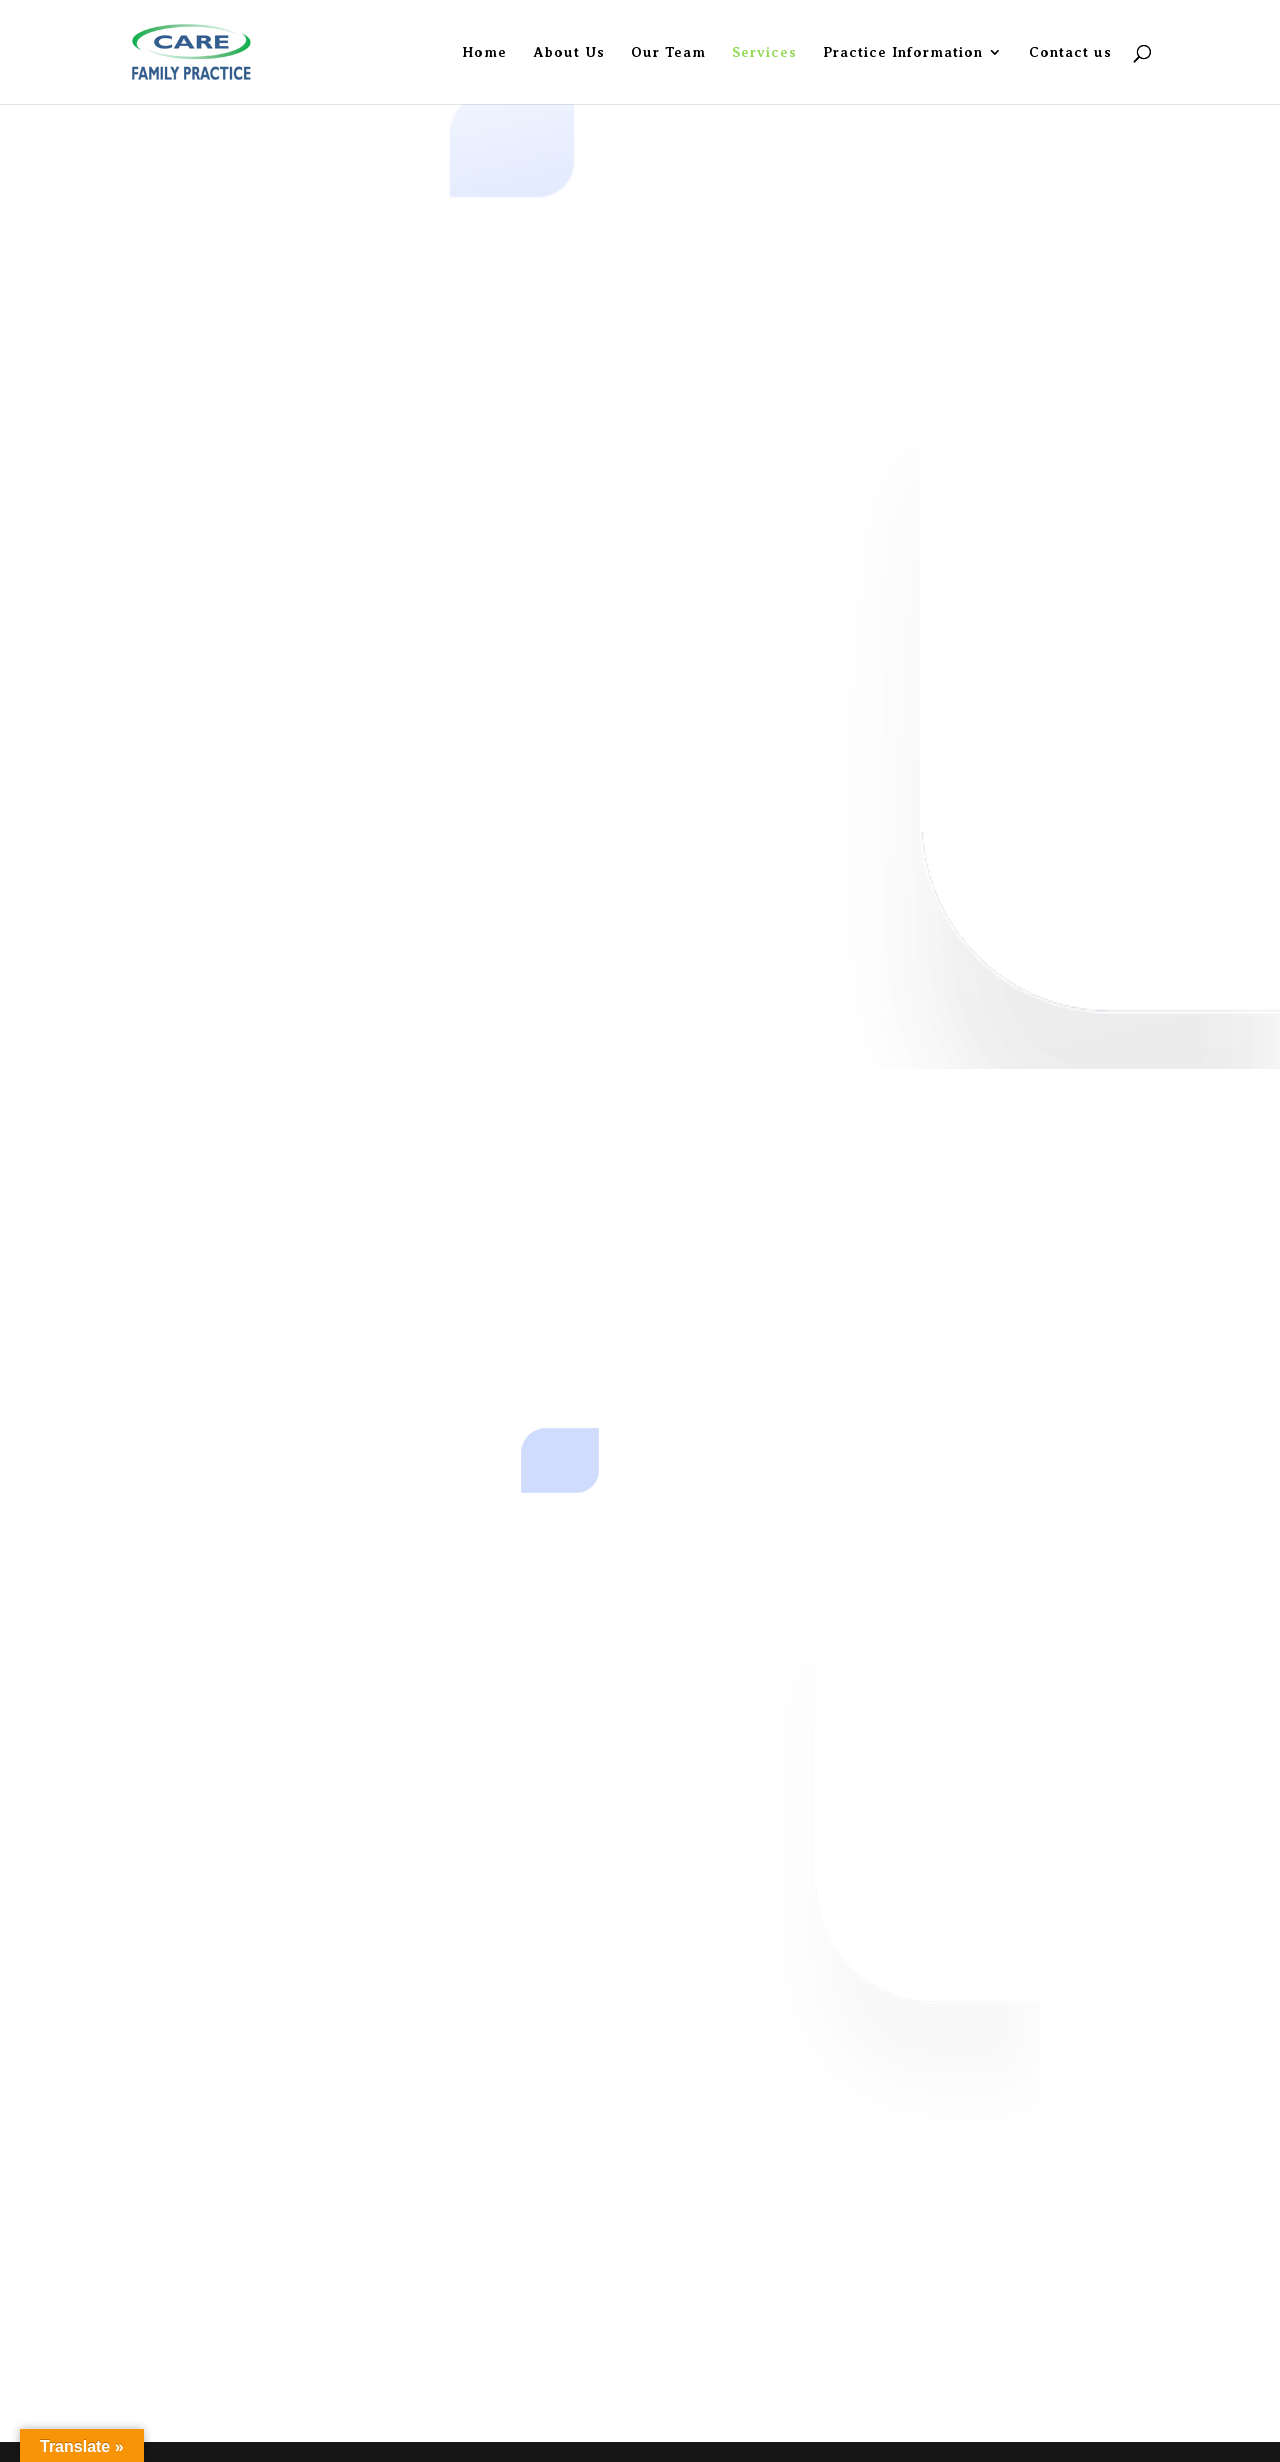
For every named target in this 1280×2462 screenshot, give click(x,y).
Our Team (668, 52)
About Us (569, 52)
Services (764, 52)
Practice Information (903, 52)
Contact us (1070, 52)
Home (484, 52)
